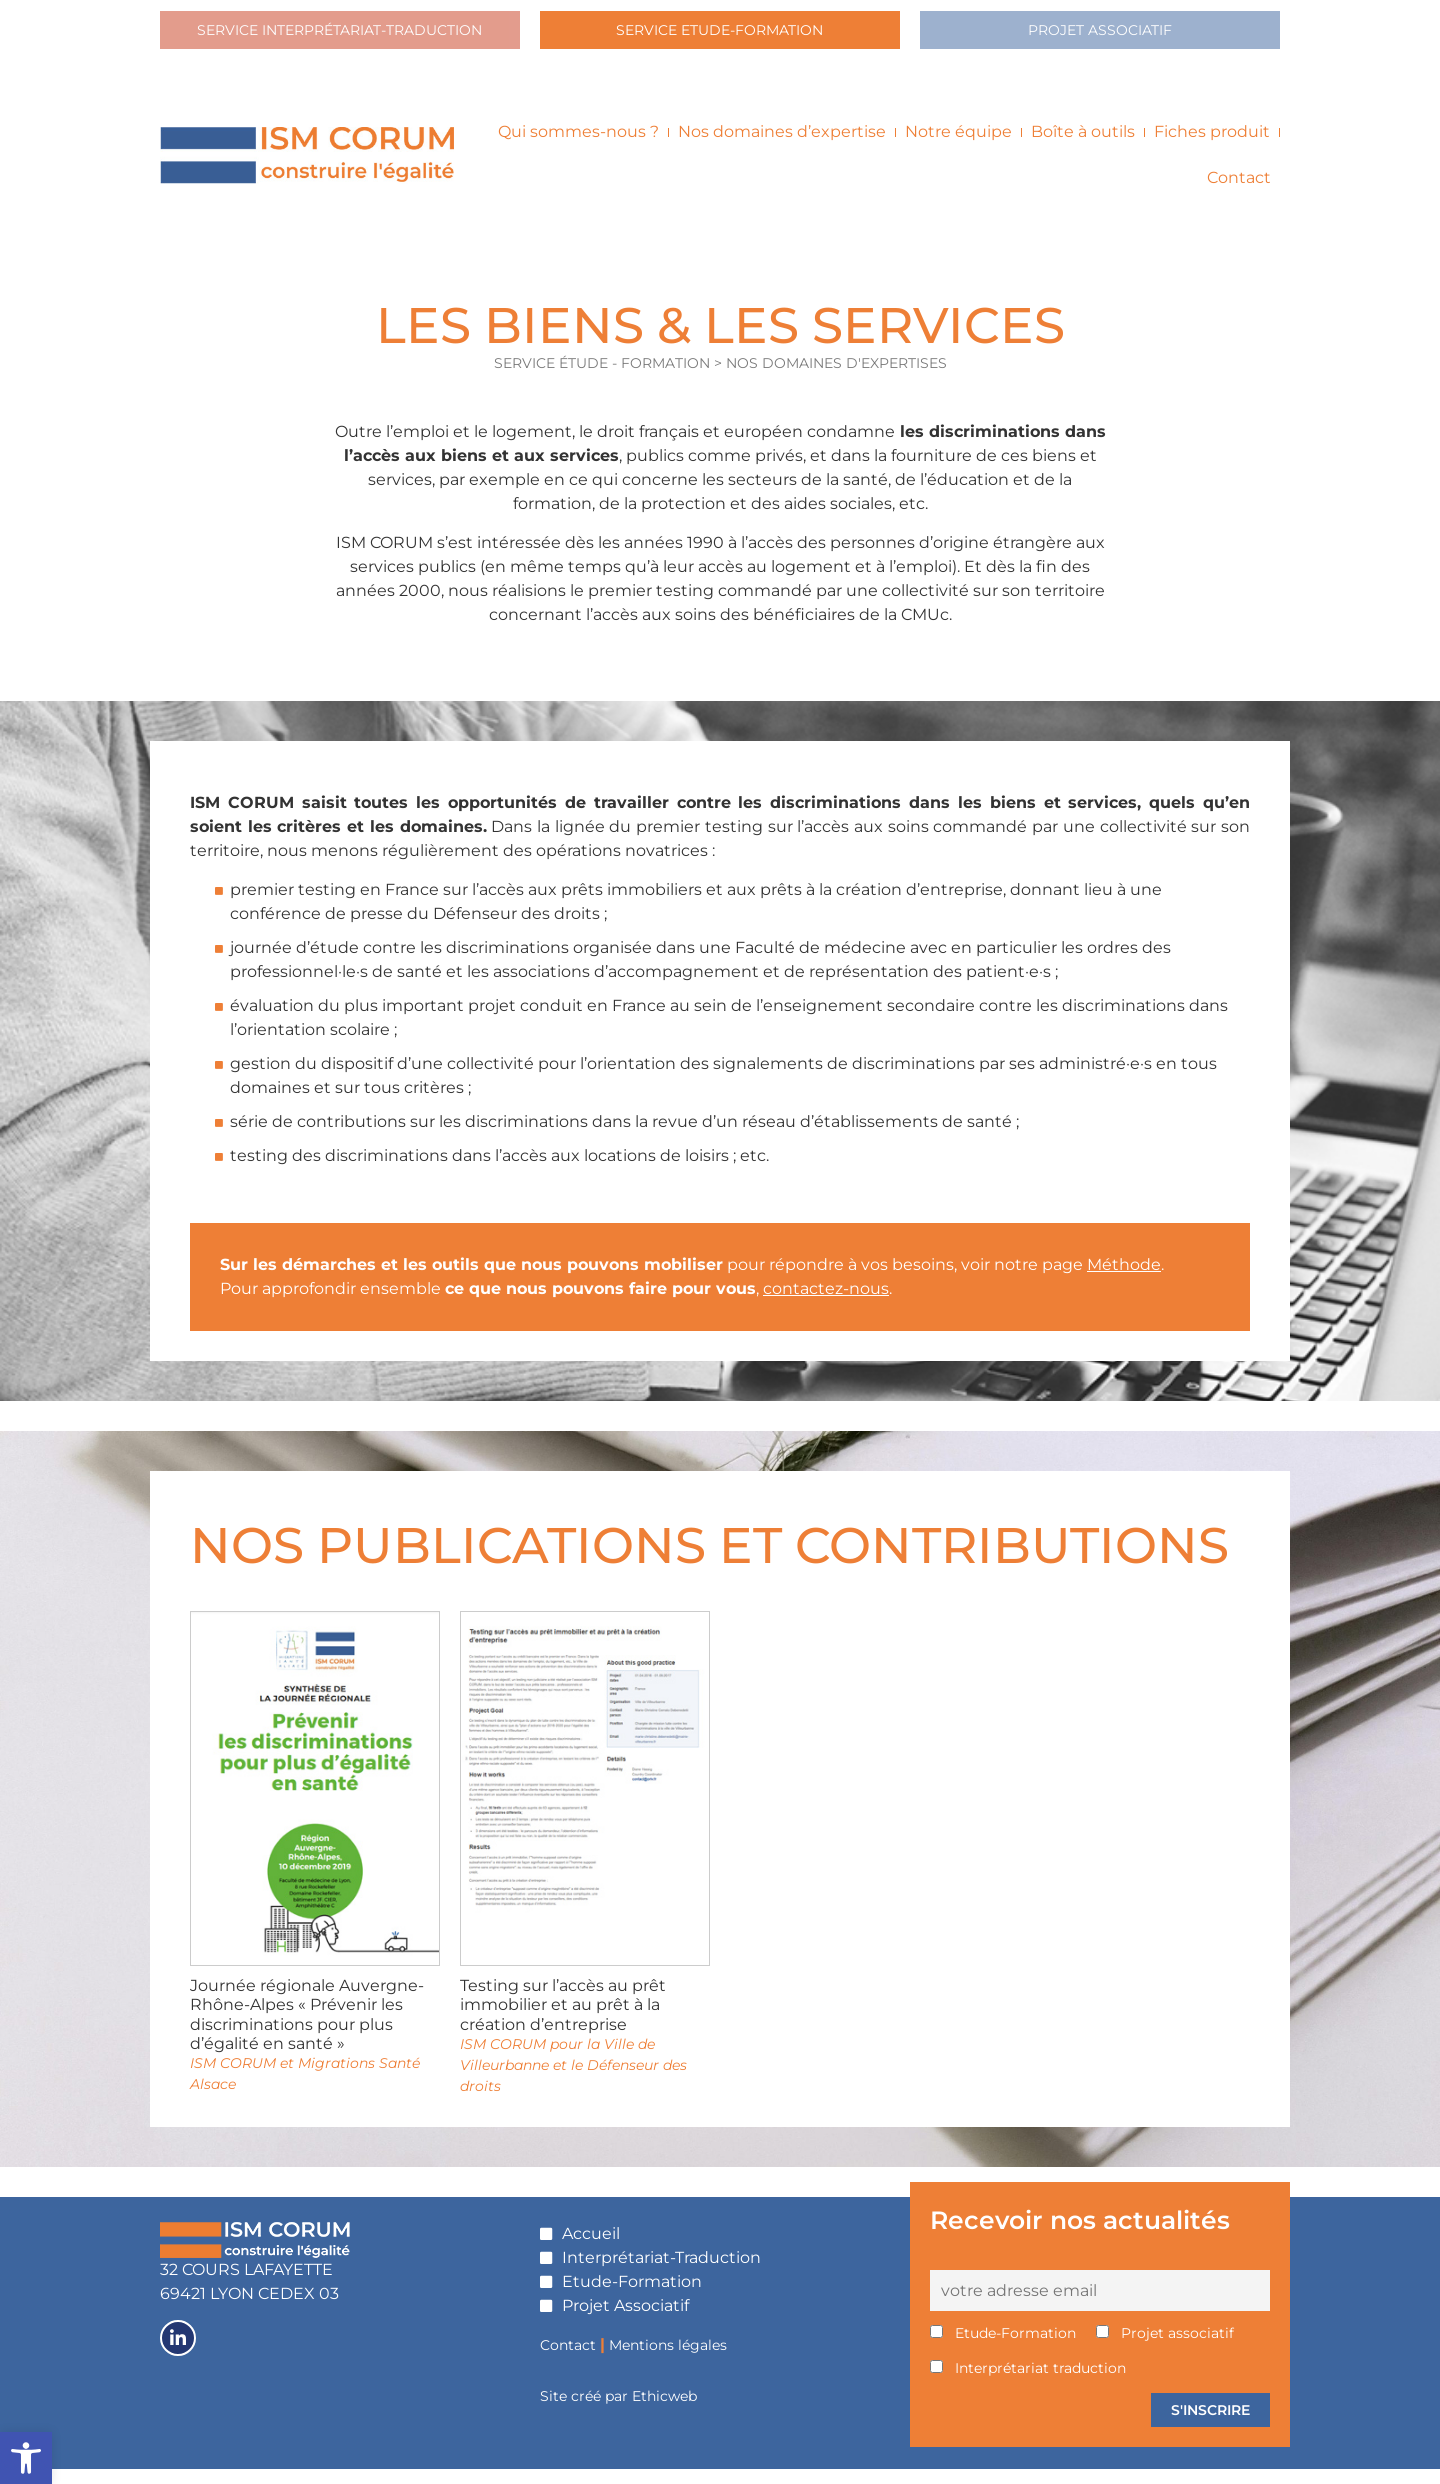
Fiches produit (1212, 147)
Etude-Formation (1003, 2349)
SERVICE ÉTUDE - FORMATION (604, 379)
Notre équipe (958, 147)
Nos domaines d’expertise (782, 147)
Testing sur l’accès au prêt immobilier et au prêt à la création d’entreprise (563, 2020)
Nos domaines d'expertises (836, 379)
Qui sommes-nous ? (578, 147)
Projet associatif (1165, 2349)
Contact (1239, 193)
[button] (26, 2458)
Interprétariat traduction (1028, 2384)
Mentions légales (668, 2360)
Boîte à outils (1083, 147)
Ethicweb (664, 2412)
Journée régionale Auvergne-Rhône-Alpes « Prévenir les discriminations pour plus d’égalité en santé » (307, 2030)
